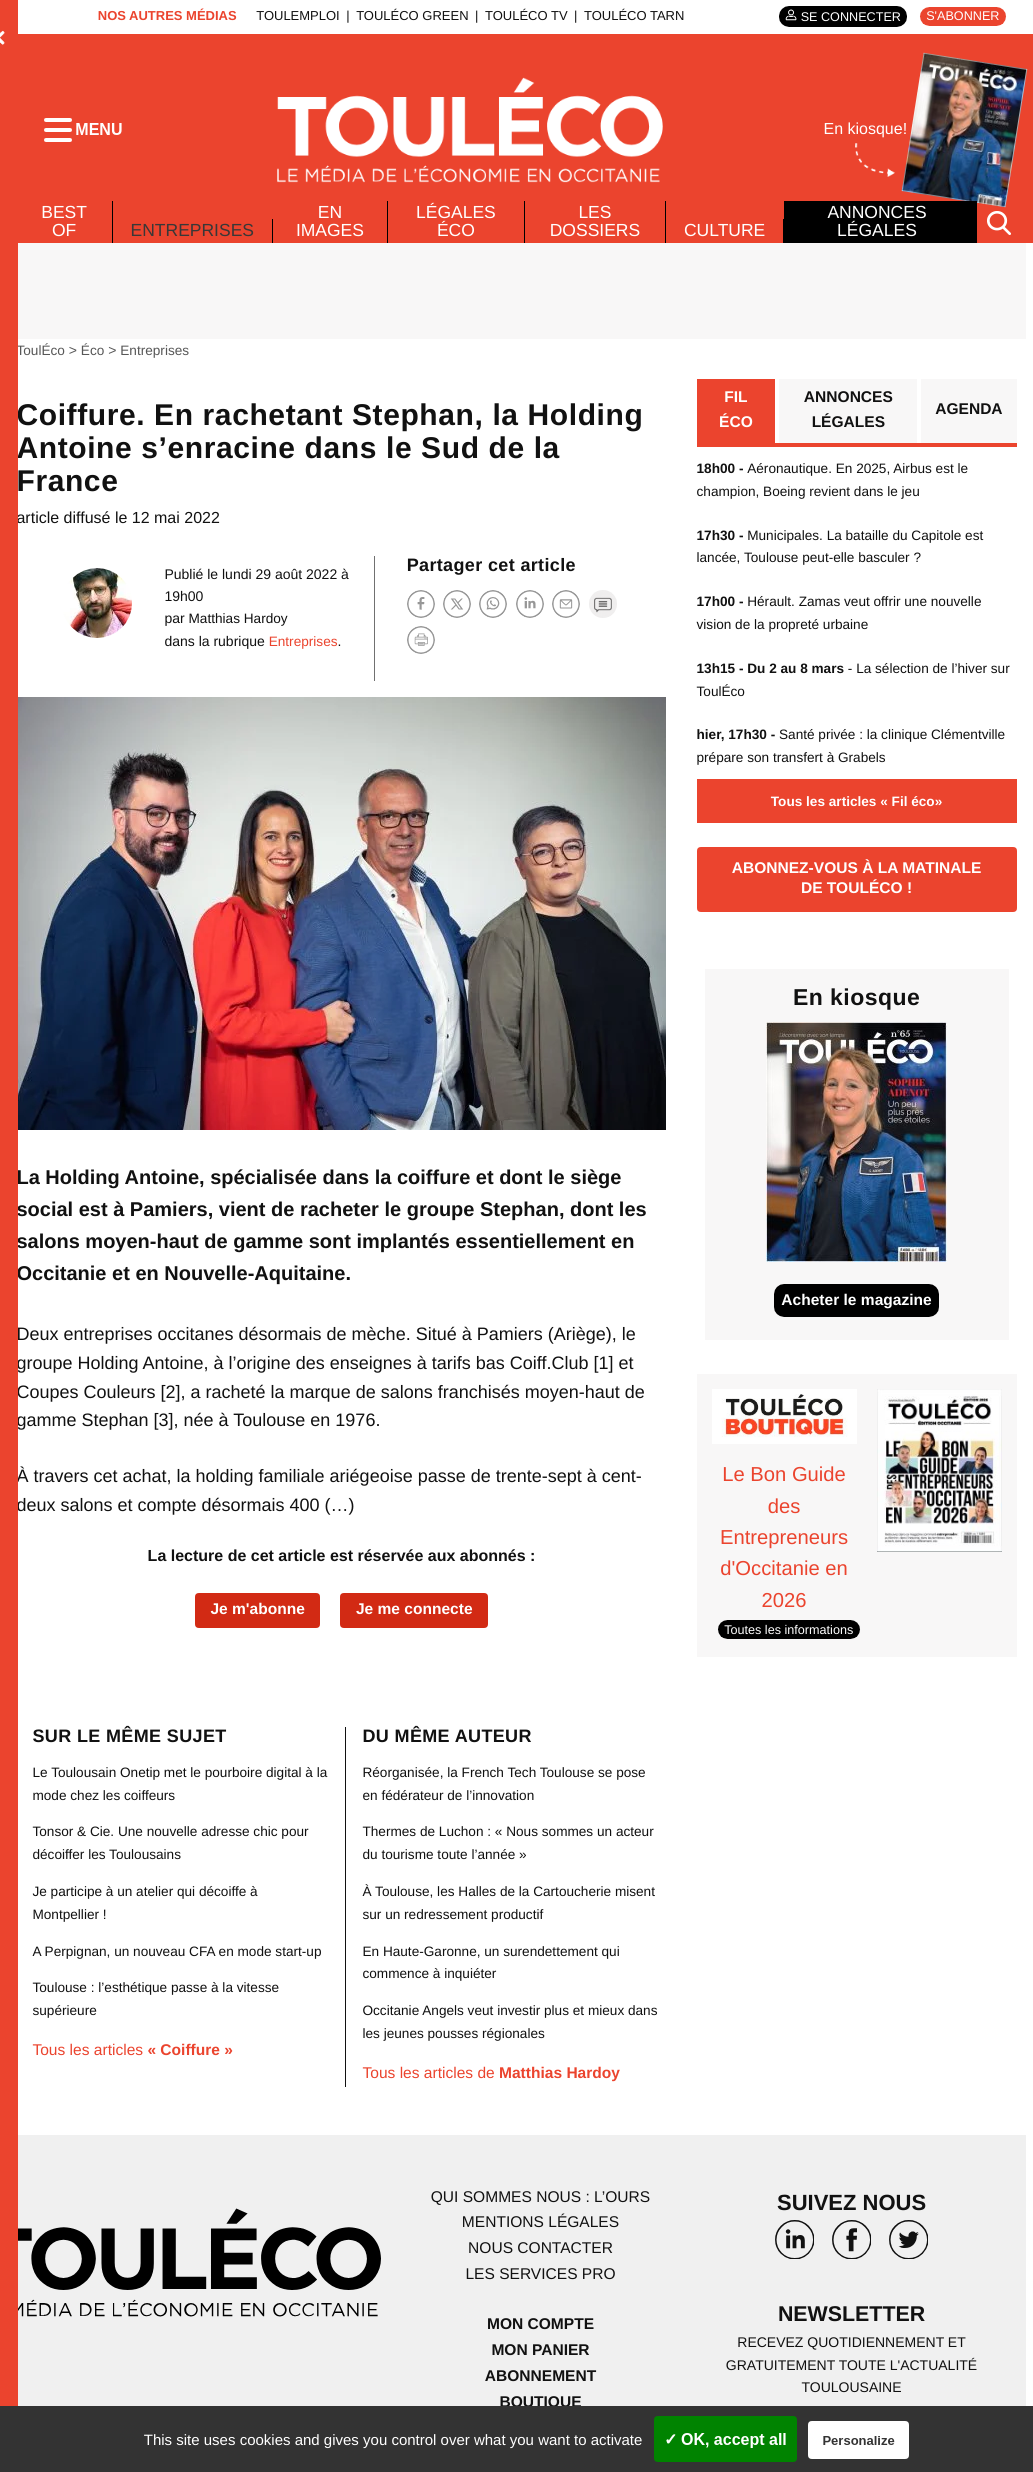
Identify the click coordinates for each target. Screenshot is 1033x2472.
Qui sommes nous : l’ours (541, 2205)
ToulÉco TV (522, 15)
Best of (63, 232)
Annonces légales (877, 232)
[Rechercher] (999, 233)
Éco (94, 361)
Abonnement (540, 2383)
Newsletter (852, 2324)
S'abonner (961, 16)
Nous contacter (540, 2257)
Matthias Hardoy (235, 629)
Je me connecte (416, 1621)
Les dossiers (593, 232)
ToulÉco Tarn (630, 15)
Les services (540, 2282)
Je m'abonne (255, 1621)
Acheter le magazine (856, 1312)
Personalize (858, 2440)
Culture (724, 241)
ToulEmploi (295, 15)
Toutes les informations (791, 1641)
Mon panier (540, 2357)
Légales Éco (457, 232)
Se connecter (845, 16)
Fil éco (735, 422)
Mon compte (540, 2332)
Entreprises (193, 236)
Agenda (967, 422)
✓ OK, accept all (725, 2439)
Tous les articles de (494, 2082)
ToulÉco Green (409, 15)
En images (332, 232)
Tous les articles (135, 2082)
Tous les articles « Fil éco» (856, 810)
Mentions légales (541, 2231)
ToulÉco (41, 361)
